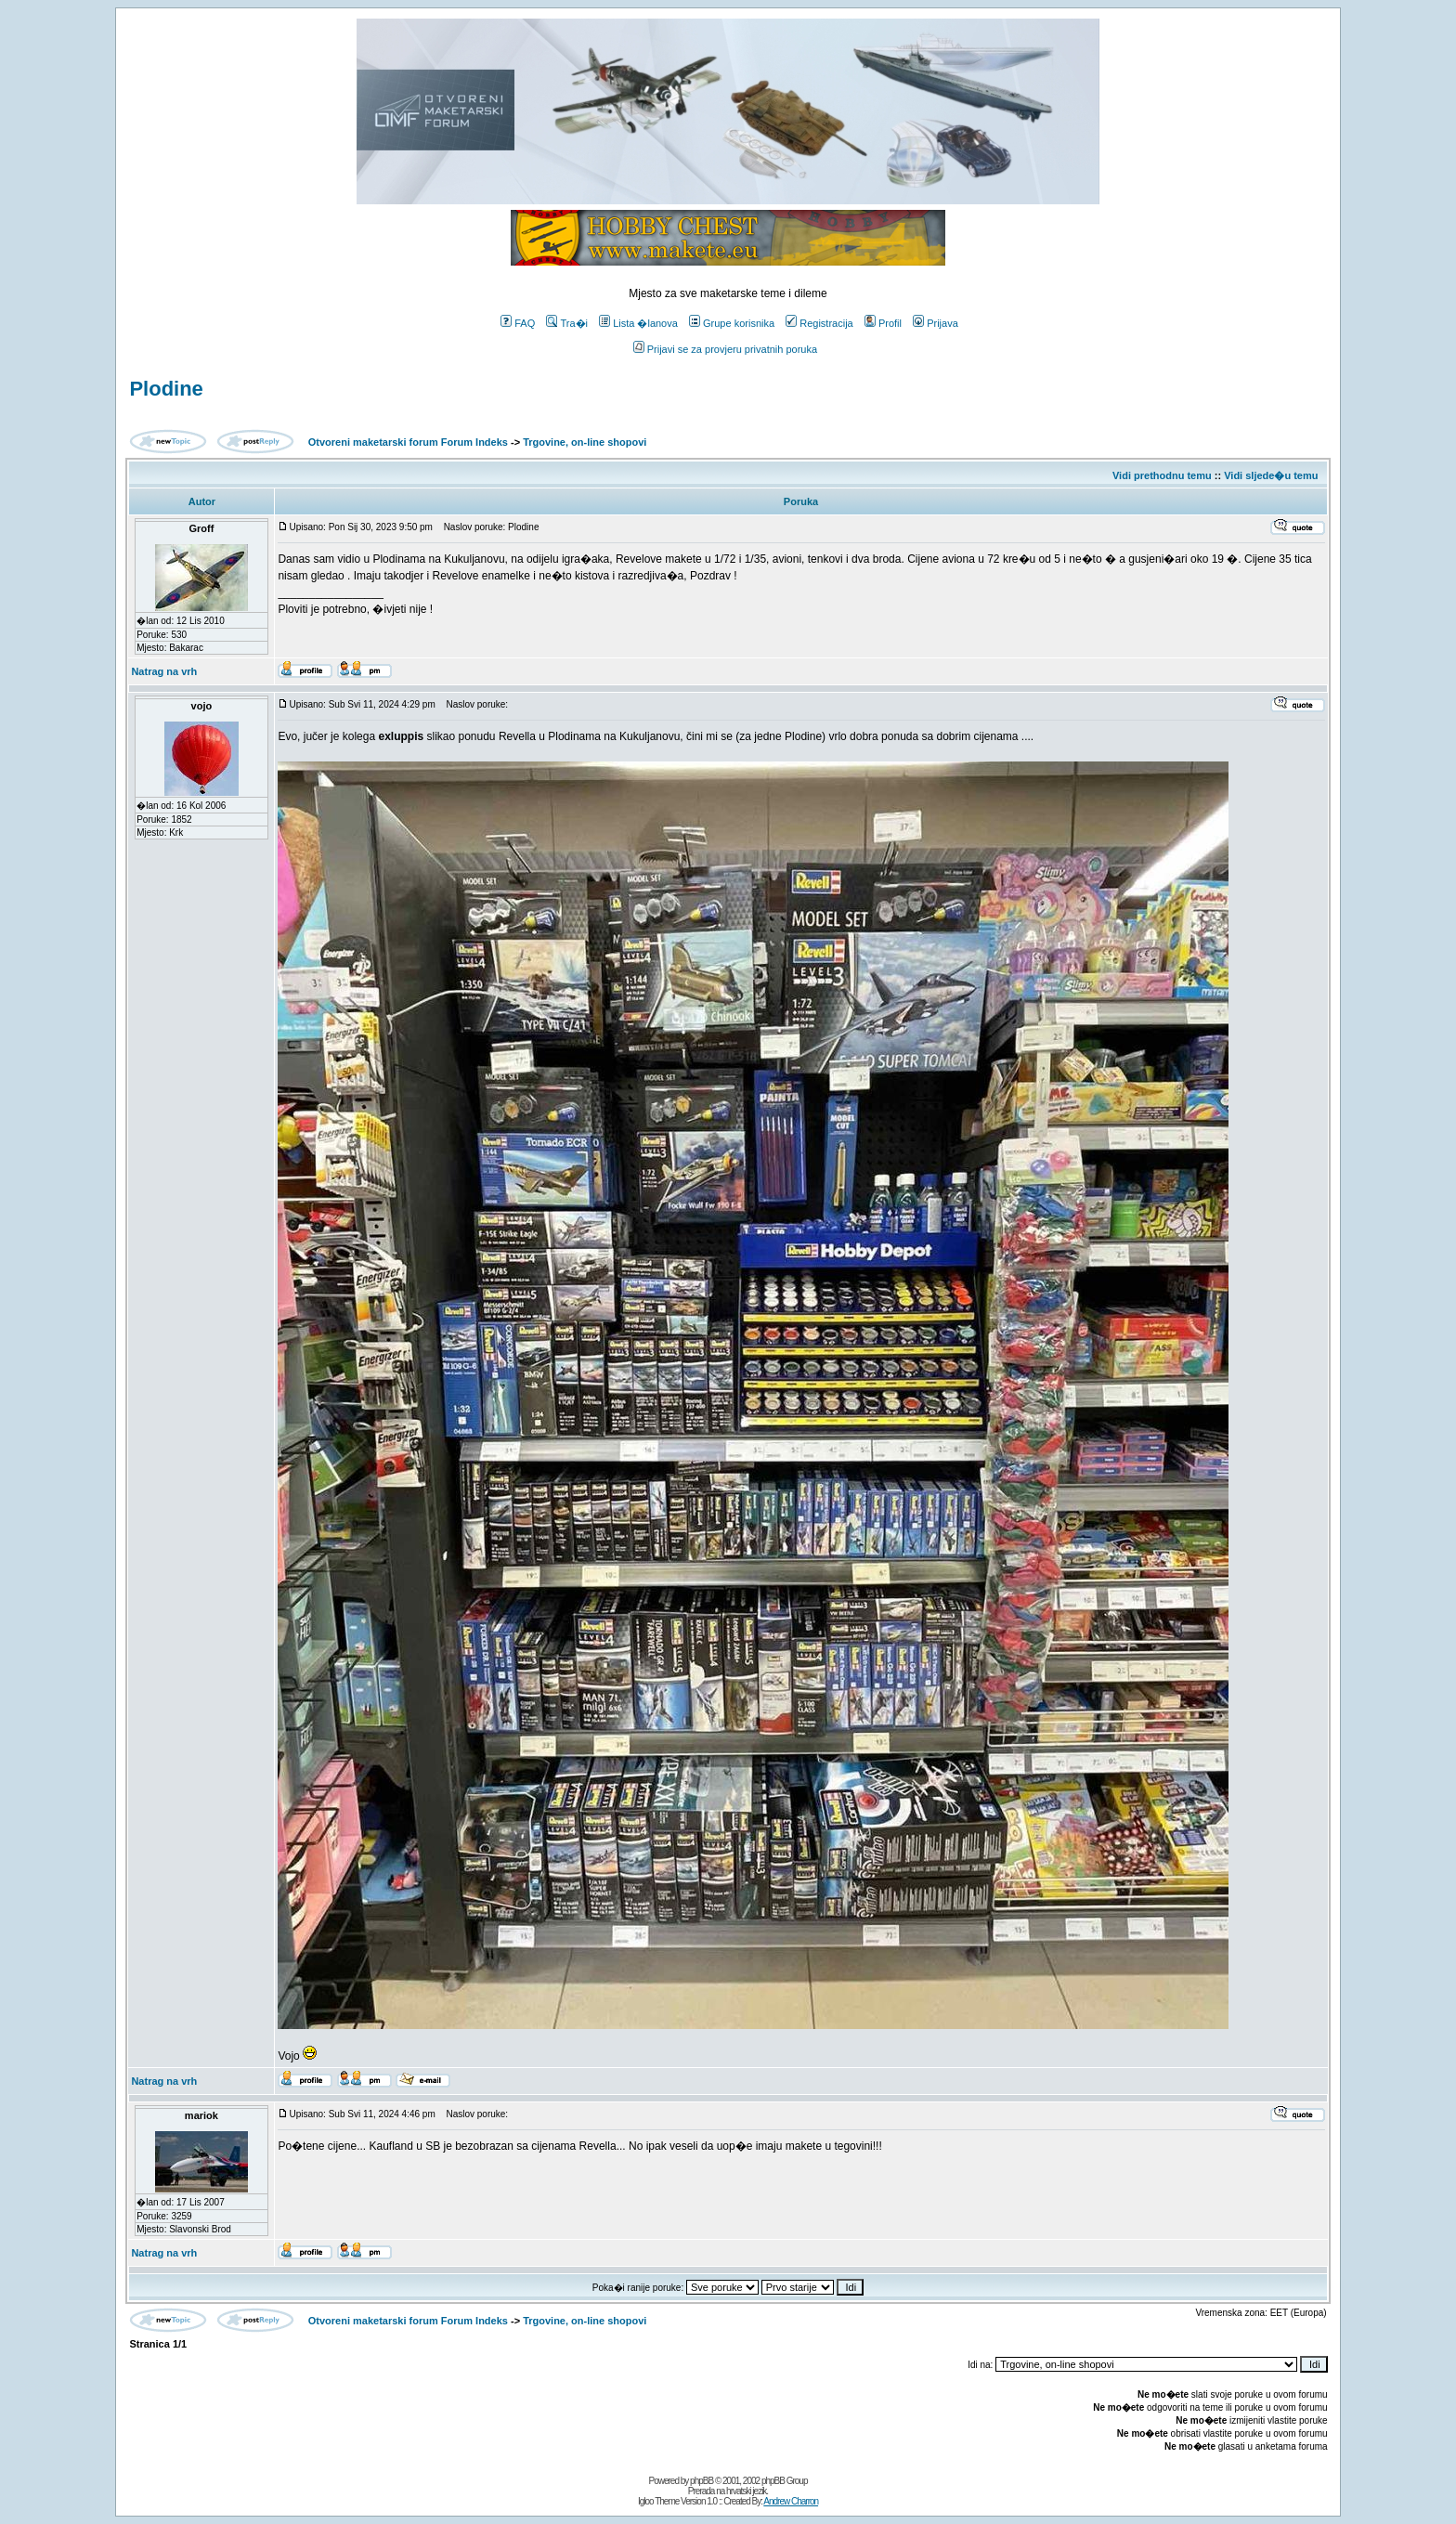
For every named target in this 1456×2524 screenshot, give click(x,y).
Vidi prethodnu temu (1162, 475)
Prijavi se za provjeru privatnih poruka (725, 349)
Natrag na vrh (164, 671)
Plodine (165, 388)
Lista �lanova (638, 323)
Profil (883, 323)
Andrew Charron (790, 2501)
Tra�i (567, 323)
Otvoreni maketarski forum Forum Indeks (408, 442)
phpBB (701, 2481)
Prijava (935, 323)
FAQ (517, 323)
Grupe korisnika (731, 323)
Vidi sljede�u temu (1271, 475)
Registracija (819, 323)
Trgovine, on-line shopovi (584, 442)
